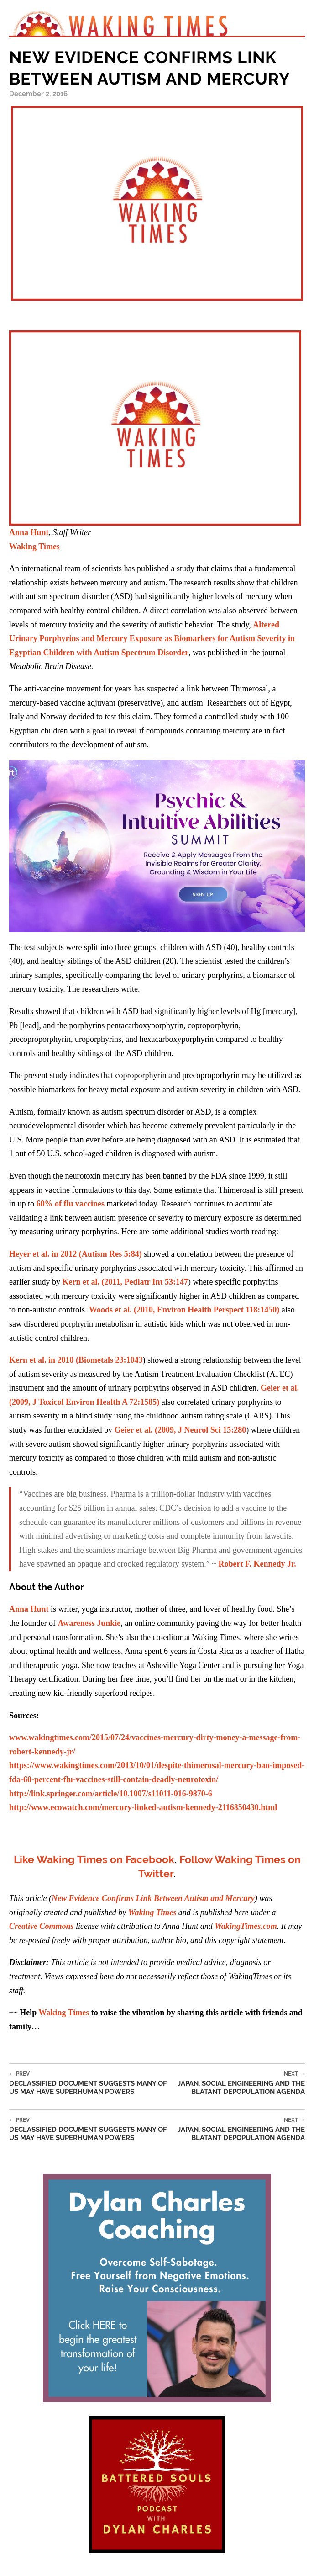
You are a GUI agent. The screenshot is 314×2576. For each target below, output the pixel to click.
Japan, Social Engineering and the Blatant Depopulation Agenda (237, 2083)
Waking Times (63, 2012)
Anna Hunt (29, 532)
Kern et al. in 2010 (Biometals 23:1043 (75, 1360)
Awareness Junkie (89, 1623)
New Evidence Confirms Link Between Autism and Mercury (153, 1898)
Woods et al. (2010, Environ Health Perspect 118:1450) (184, 1309)
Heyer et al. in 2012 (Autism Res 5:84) (75, 1254)
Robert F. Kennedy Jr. (257, 1563)
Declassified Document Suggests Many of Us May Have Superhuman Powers (89, 2083)
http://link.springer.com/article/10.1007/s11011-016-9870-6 (110, 1793)
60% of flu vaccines (71, 1203)
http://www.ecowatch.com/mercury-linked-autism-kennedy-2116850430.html (143, 1807)
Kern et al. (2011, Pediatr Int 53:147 (125, 1281)
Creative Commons (41, 1926)
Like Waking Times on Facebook (94, 1859)
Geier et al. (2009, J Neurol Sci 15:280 (180, 1429)
